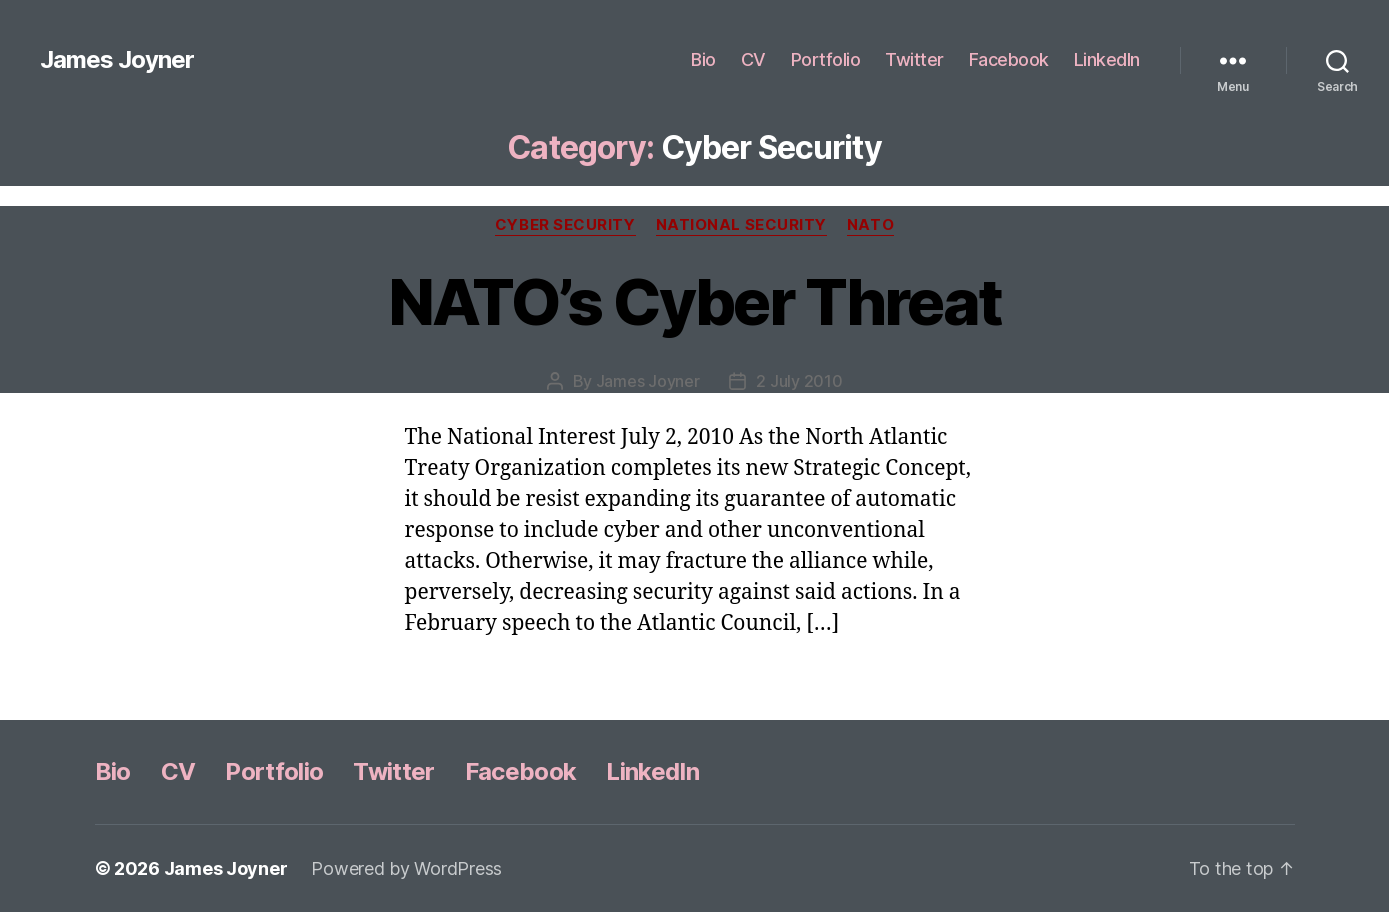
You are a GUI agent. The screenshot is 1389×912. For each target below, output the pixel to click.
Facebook (1009, 59)
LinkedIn (1107, 59)
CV (753, 59)
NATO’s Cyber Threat (694, 301)
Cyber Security (565, 225)
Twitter (914, 59)
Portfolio (826, 59)
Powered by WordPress (406, 868)
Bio (703, 59)
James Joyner (117, 60)
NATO (870, 225)
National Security (741, 225)
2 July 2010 (799, 381)
